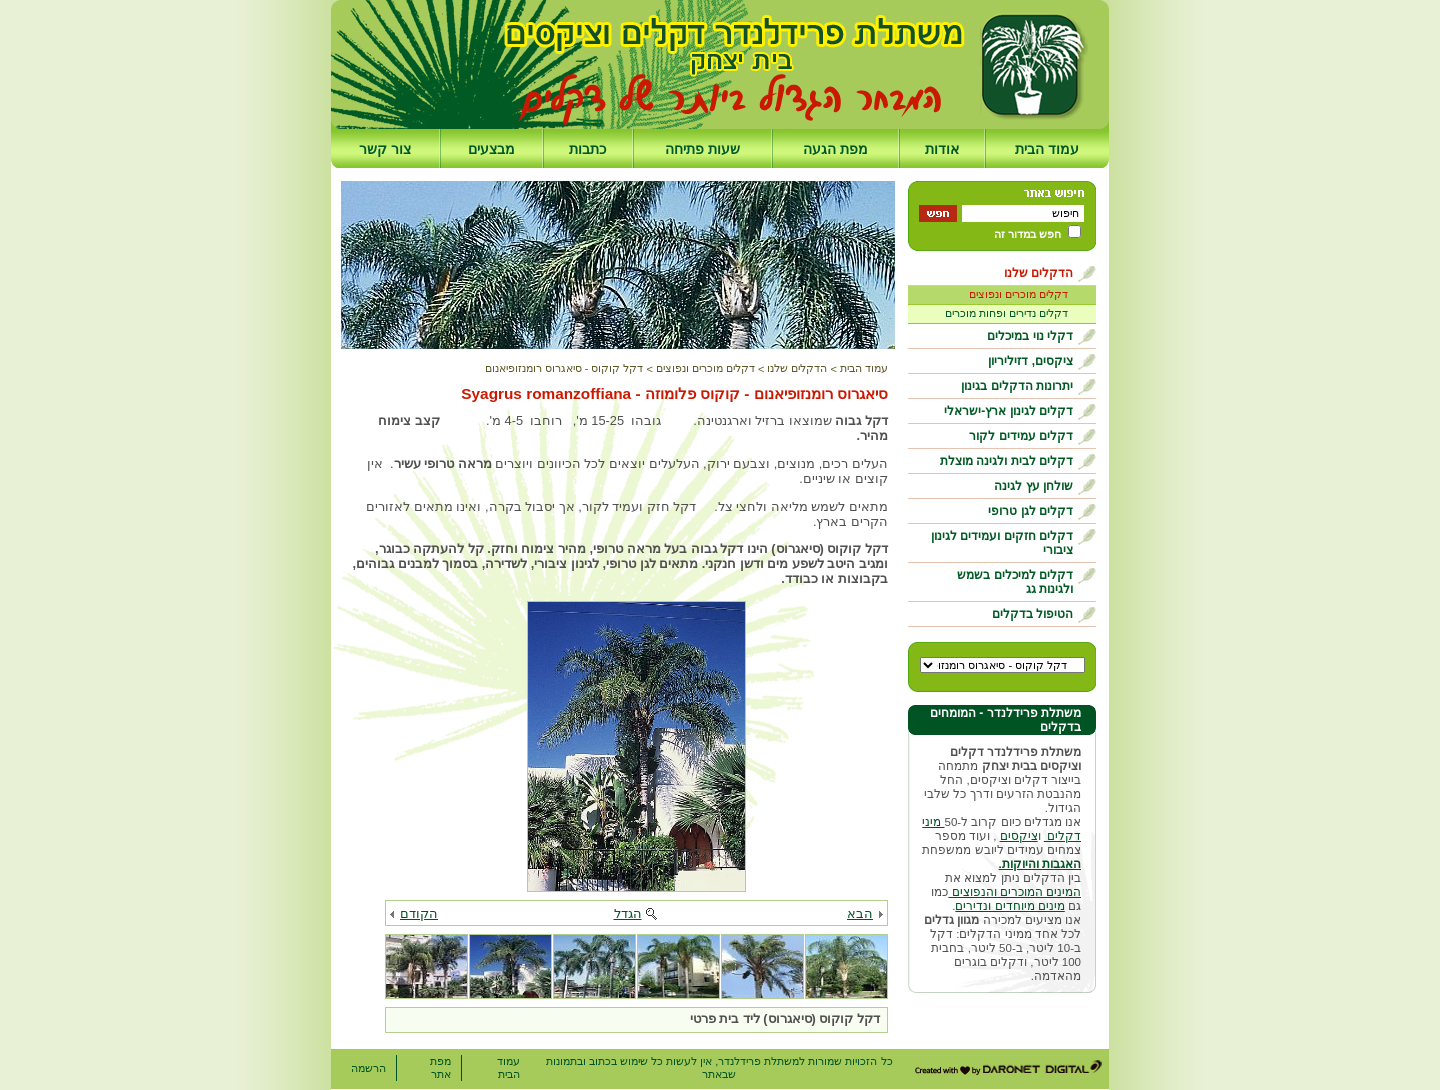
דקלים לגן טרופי (1030, 511)
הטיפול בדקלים (1032, 614)
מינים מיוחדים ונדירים (1009, 906)
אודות (942, 149)
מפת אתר (440, 1067)
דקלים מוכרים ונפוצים (1018, 294)
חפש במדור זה (1027, 234)
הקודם (419, 913)
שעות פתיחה (702, 149)
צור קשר (385, 149)
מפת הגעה (835, 149)
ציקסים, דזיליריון (1030, 361)
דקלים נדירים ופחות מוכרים (1006, 313)
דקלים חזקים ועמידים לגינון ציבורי (1002, 543)
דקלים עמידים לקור (1021, 436)
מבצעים (491, 149)
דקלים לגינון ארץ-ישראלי (1008, 411)
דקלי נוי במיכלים (1030, 336)
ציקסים (1019, 836)
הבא (860, 913)
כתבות (587, 149)
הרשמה (368, 1068)
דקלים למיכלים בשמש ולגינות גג (1015, 582)
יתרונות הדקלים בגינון (1017, 386)
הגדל (628, 913)
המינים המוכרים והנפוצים (1014, 892)
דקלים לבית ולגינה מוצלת (1006, 461)
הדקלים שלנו (1038, 273)
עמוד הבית (1047, 149)
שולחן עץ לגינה (1033, 486)
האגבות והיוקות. (1040, 864)
